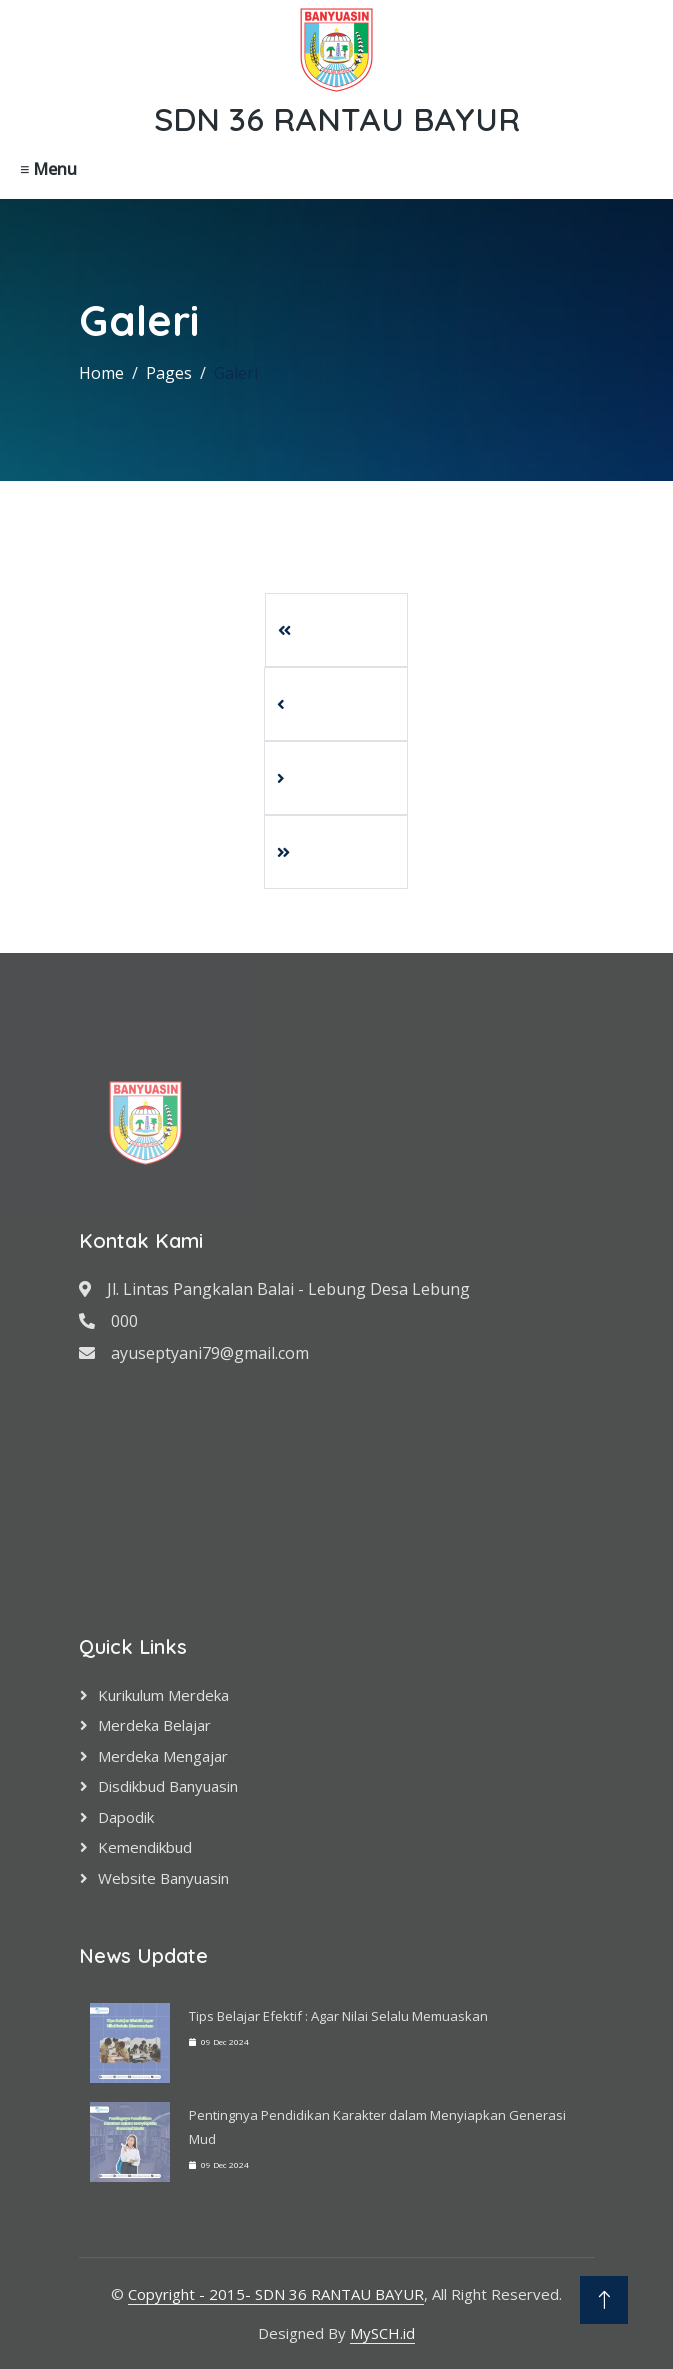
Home (101, 373)
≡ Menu (48, 169)
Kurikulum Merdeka (163, 1695)
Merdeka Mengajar (163, 1756)
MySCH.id (382, 2333)
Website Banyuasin (163, 1878)
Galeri (236, 373)
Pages (169, 373)
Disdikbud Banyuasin (168, 1786)
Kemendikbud (145, 1847)
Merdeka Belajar (154, 1725)
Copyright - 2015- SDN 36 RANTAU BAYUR (276, 2294)
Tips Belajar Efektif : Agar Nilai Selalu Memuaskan (338, 2016)
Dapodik (126, 1817)
